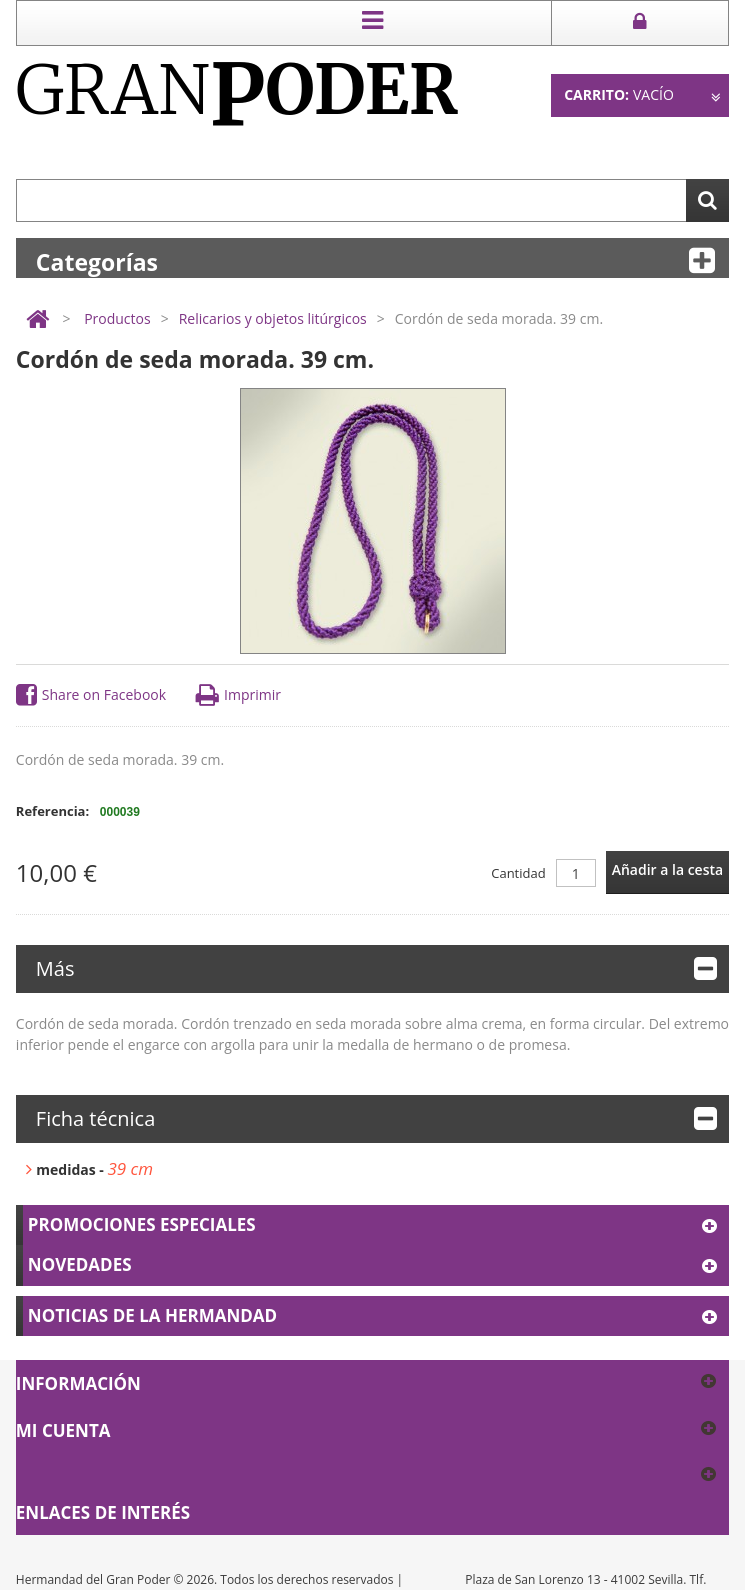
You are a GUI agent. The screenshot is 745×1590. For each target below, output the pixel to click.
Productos (117, 318)
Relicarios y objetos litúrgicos (273, 318)
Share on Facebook (91, 695)
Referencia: (52, 811)
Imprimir (238, 695)
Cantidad (518, 873)
